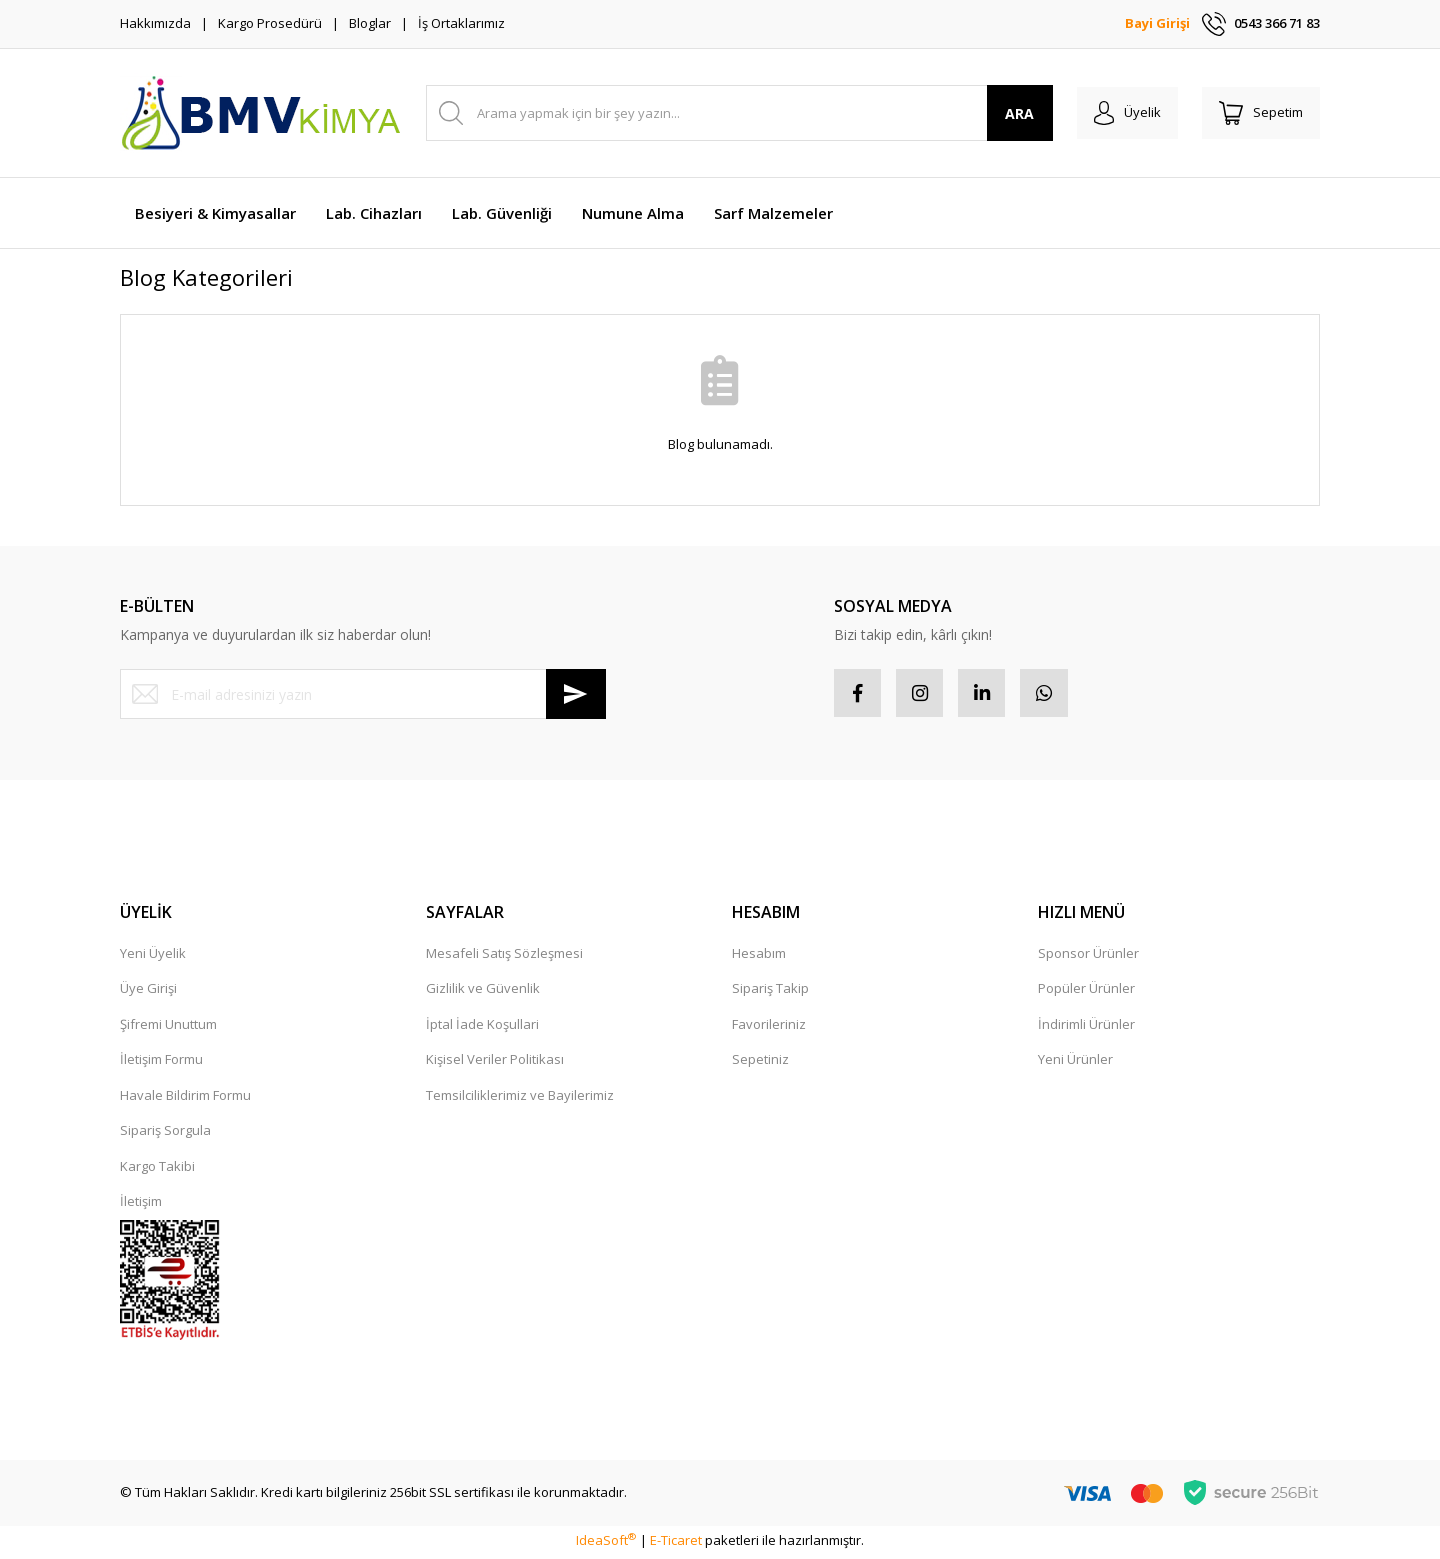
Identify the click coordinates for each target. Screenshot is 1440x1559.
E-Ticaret (676, 1543)
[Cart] (1258, 113)
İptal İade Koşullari (482, 1026)
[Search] (733, 113)
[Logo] (260, 113)
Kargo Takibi (157, 1168)
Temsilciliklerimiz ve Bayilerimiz (520, 1097)
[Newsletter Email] (363, 694)
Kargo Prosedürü (270, 23)
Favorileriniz (769, 1026)
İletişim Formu (161, 1062)
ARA (1008, 113)
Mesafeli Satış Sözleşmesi (504, 955)
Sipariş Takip (770, 991)
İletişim (141, 1204)
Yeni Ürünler (1075, 1062)
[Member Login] (1118, 113)
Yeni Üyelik (153, 955)
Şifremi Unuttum (168, 1026)
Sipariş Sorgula (165, 1133)
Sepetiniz (760, 1062)
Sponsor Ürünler (1088, 955)
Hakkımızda (155, 23)
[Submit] (576, 694)
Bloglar (370, 23)
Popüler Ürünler (1086, 991)
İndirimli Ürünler (1086, 1026)
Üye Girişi (148, 991)
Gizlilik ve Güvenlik (483, 991)
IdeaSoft (606, 1543)
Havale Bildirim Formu (185, 1097)
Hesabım (759, 955)
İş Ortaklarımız (461, 23)
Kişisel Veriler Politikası (495, 1062)
